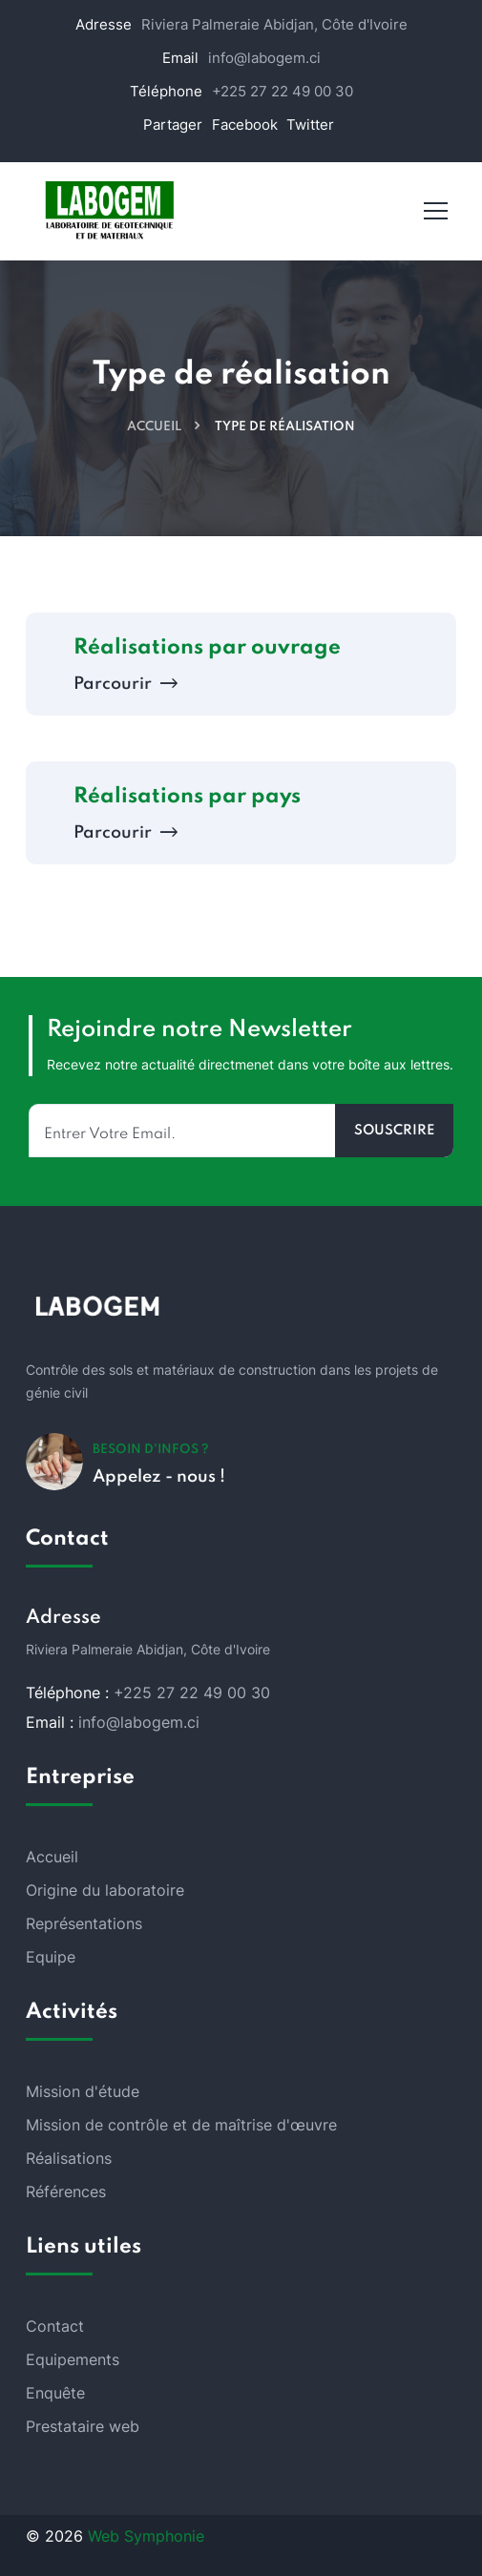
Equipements (72, 2359)
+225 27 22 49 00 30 (282, 91)
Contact (55, 2326)
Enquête (55, 2392)
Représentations (84, 1923)
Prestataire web (82, 2426)
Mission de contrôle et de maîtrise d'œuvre (181, 2124)
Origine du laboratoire (105, 1890)
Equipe (50, 1956)
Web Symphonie (146, 2535)
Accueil (154, 427)
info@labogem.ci (264, 58)
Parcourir (123, 684)
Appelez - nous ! (159, 1476)
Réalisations (69, 2158)
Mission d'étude (82, 2091)
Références (66, 2191)
